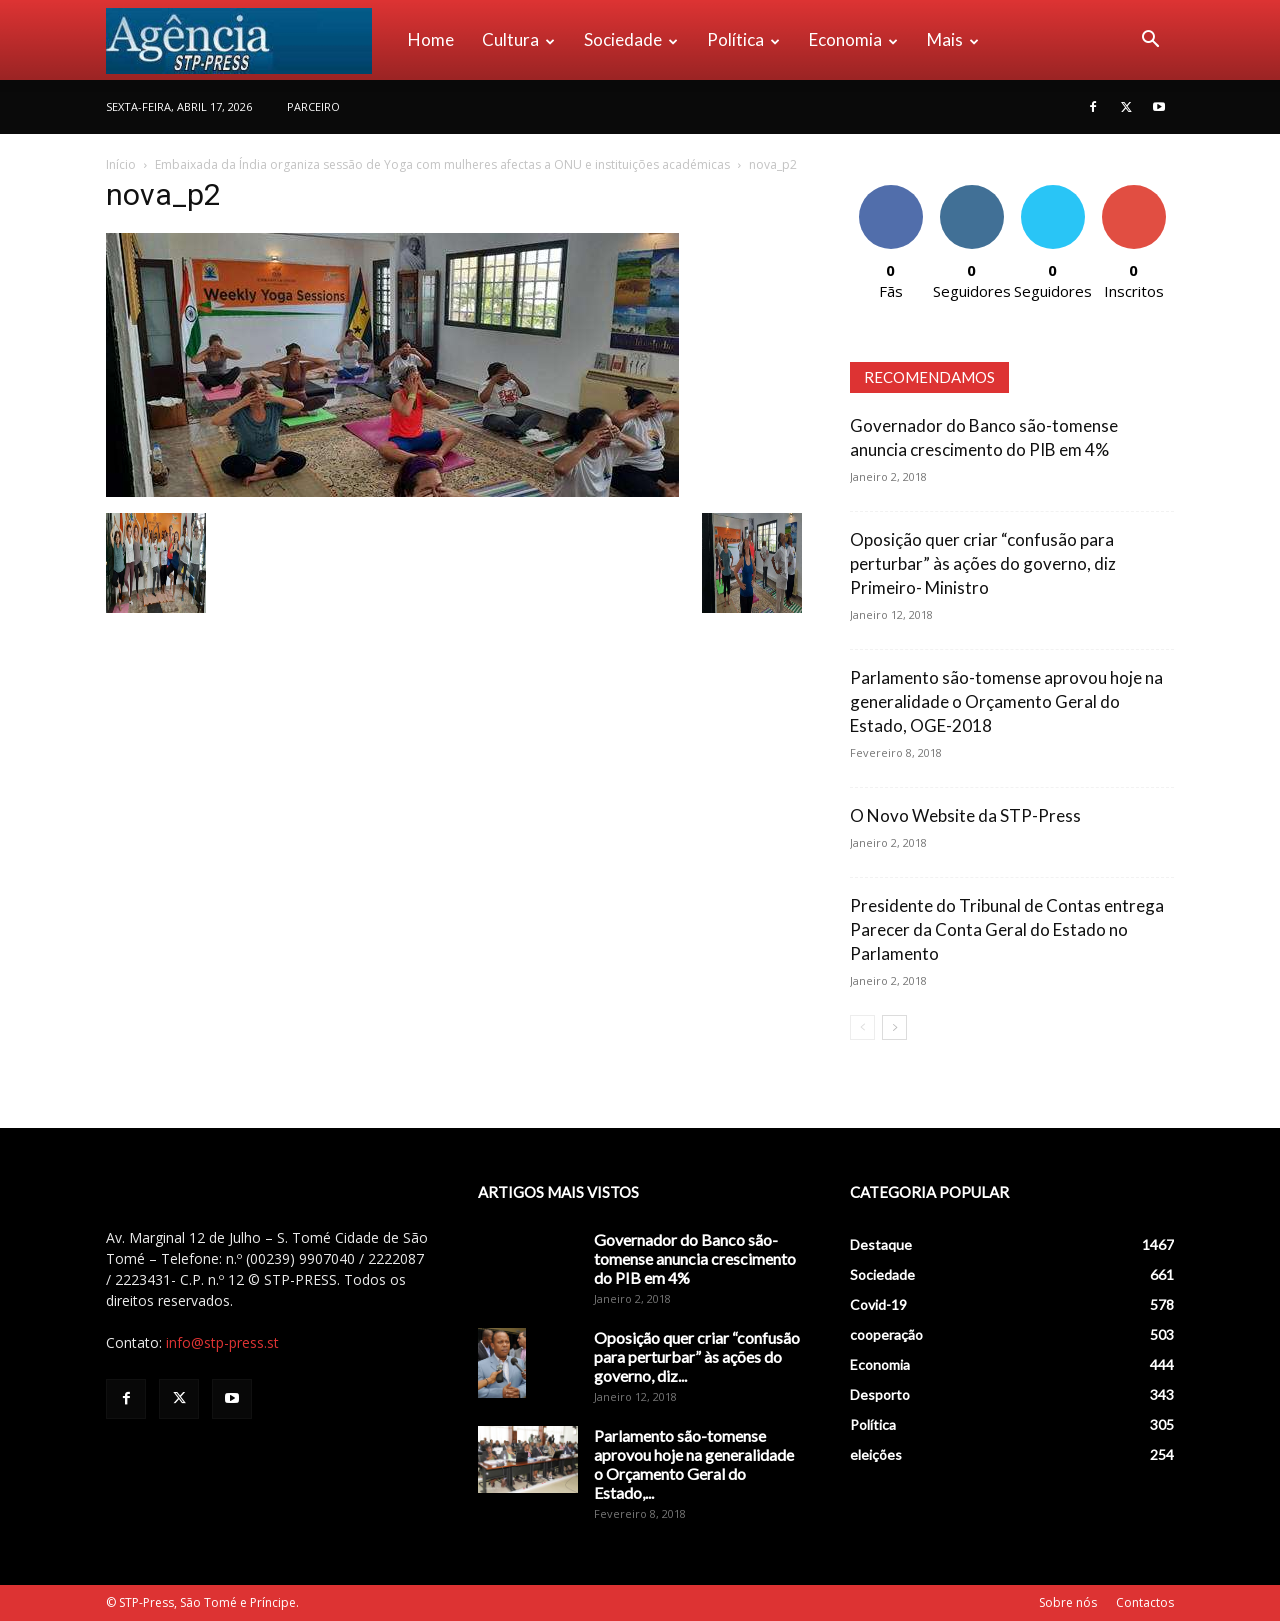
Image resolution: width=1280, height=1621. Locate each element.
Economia (853, 39)
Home (431, 39)
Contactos (1145, 1602)
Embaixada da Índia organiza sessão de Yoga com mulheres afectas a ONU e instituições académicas (442, 164)
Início (121, 164)
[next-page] (894, 1027)
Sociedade (631, 39)
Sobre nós (1068, 1602)
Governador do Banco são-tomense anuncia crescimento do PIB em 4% (695, 1258)
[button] (1150, 41)
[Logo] (250, 40)
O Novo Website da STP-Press (965, 815)
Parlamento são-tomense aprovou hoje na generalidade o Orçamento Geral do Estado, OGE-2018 (1006, 701)
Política (743, 39)
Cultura (518, 39)
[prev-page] (862, 1027)
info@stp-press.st (222, 1342)
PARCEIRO (313, 106)
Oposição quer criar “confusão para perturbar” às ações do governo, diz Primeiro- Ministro (983, 563)
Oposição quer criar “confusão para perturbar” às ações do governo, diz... (697, 1356)
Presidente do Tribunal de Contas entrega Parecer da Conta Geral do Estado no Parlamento (1007, 929)
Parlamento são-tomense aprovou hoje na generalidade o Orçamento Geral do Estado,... (694, 1464)
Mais (953, 39)
